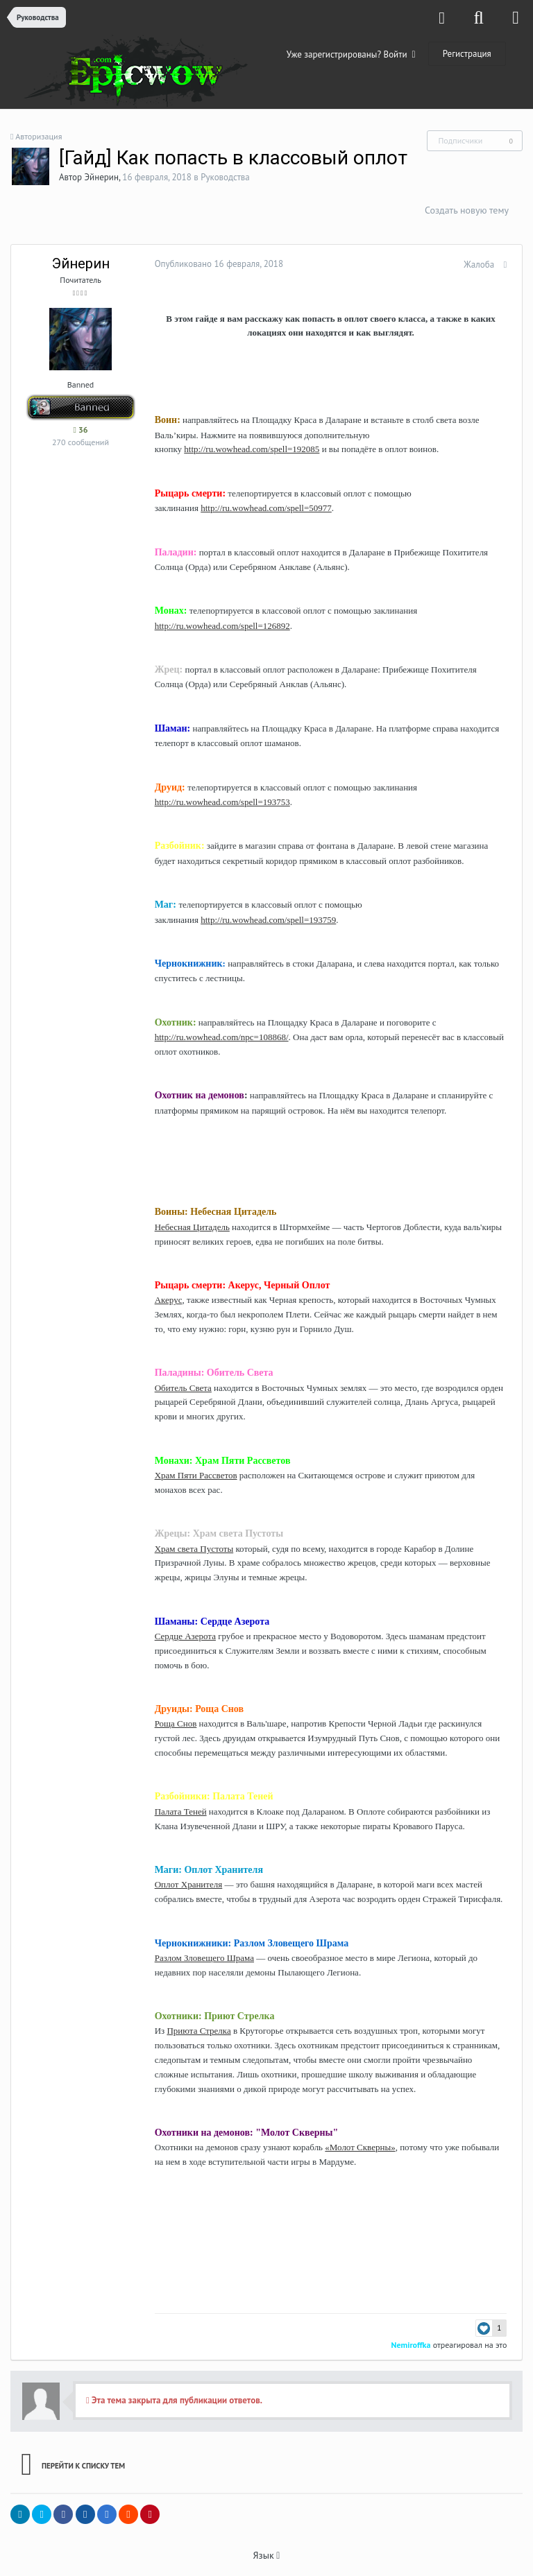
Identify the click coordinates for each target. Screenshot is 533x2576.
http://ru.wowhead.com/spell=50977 (262, 508)
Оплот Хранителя (184, 1884)
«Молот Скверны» (356, 2147)
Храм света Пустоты (189, 1549)
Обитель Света (178, 1388)
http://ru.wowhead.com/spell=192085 (247, 449)
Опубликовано (214, 264)
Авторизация (38, 136)
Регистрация (467, 54)
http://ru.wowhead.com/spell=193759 (264, 920)
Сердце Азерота (180, 1636)
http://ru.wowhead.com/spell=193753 (217, 802)
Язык (266, 2555)
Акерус (164, 1300)
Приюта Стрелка (194, 2030)
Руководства (225, 177)
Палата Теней (176, 1811)
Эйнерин (102, 177)
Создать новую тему (467, 210)
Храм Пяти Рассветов (191, 1475)
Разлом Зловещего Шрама (199, 1958)
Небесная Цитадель (187, 1227)
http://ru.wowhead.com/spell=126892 (217, 626)
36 (80, 429)
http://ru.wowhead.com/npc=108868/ (217, 1037)
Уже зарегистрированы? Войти (351, 54)
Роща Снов (171, 1723)
